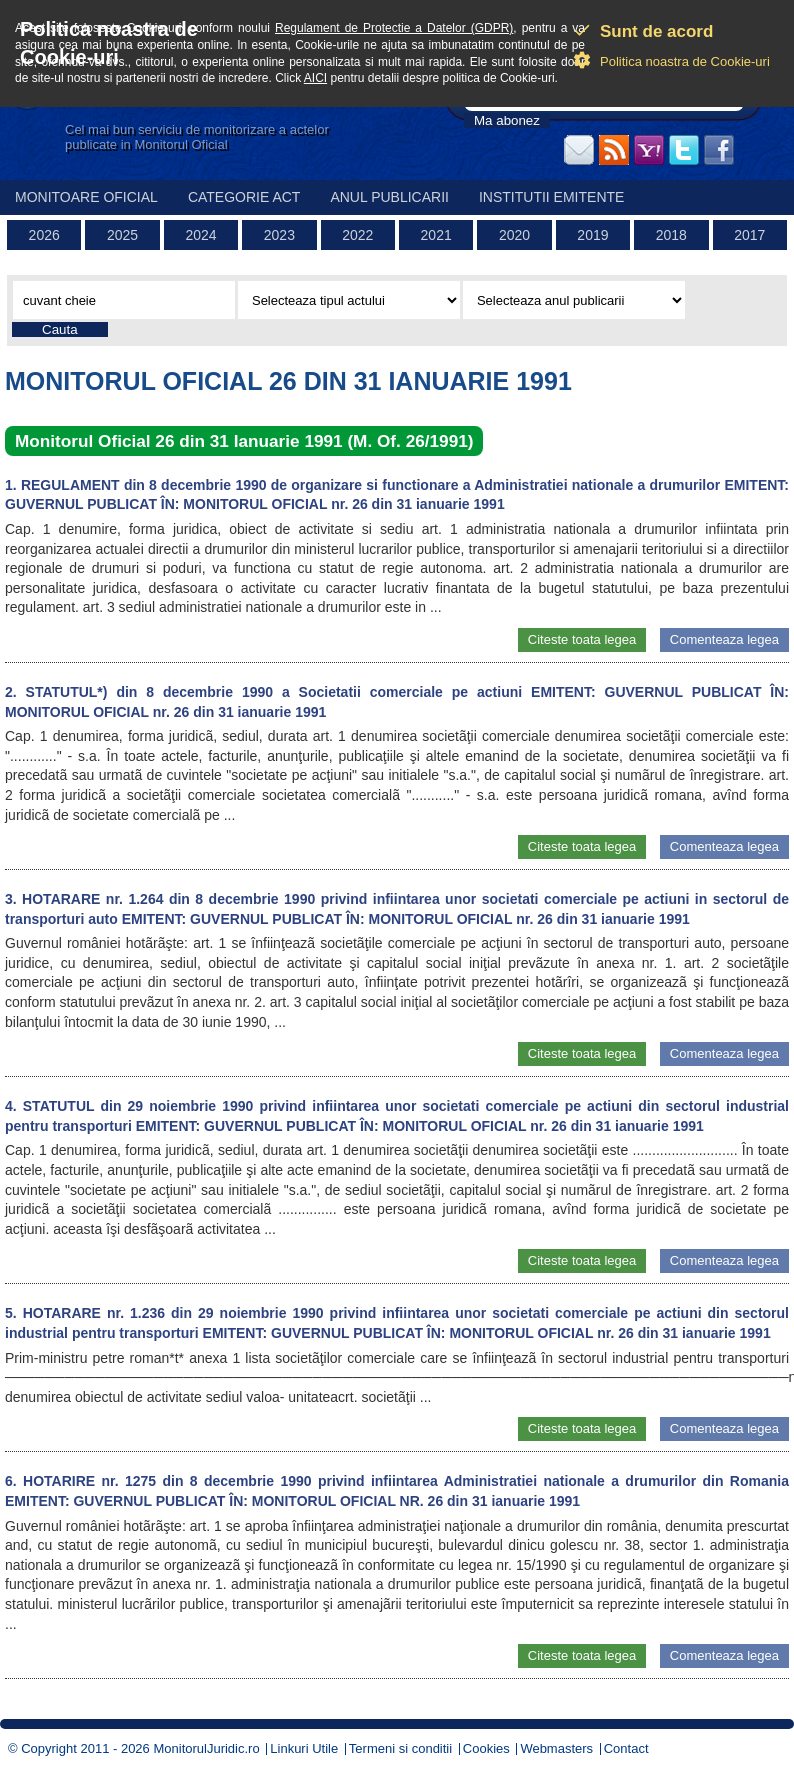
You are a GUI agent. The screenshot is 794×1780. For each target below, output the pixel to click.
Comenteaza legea (724, 639)
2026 (44, 235)
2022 (357, 235)
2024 (200, 235)
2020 (514, 235)
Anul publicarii (389, 197)
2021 (436, 235)
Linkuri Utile (304, 1748)
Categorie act (244, 197)
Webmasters (556, 1748)
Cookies (486, 1748)
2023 (279, 235)
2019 (592, 235)
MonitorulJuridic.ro (206, 1748)
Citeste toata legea (582, 639)
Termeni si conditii (400, 1748)
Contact (626, 1748)
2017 (749, 235)
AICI (315, 78)
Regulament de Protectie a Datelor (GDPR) (394, 28)
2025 (122, 235)
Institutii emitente (551, 197)
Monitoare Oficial (86, 197)
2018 (671, 235)
